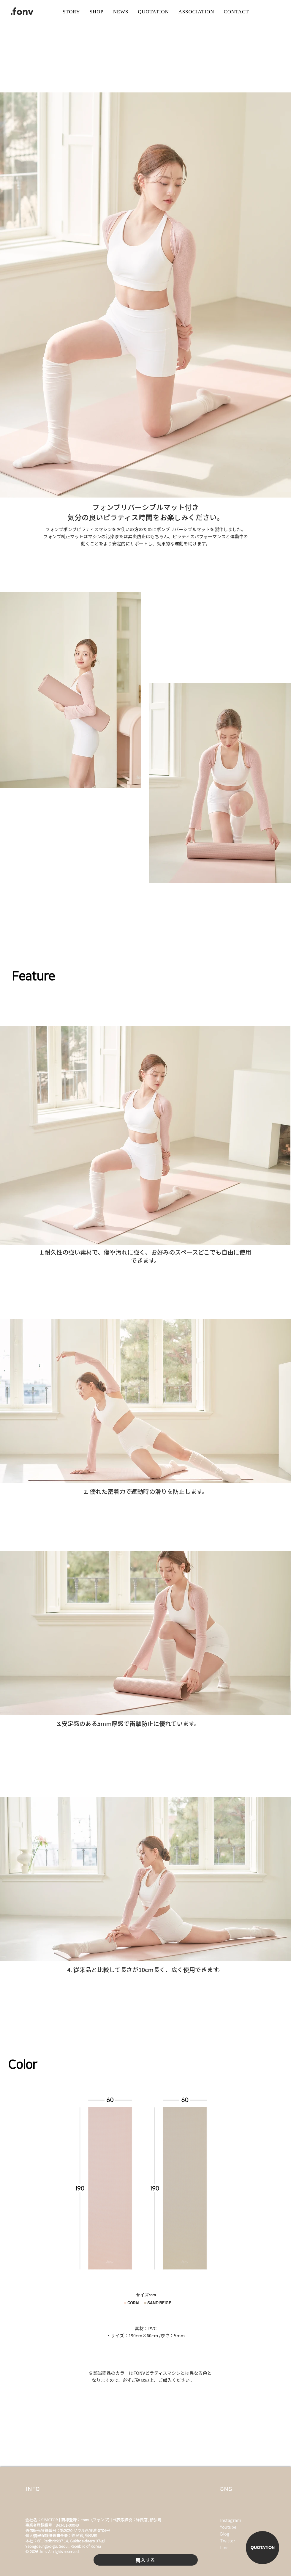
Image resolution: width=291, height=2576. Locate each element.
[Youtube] (231, 2527)
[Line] (235, 2547)
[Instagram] (231, 2520)
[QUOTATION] (262, 2547)
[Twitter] (235, 2540)
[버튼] (154, 12)
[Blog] (227, 2533)
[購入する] (146, 2560)
